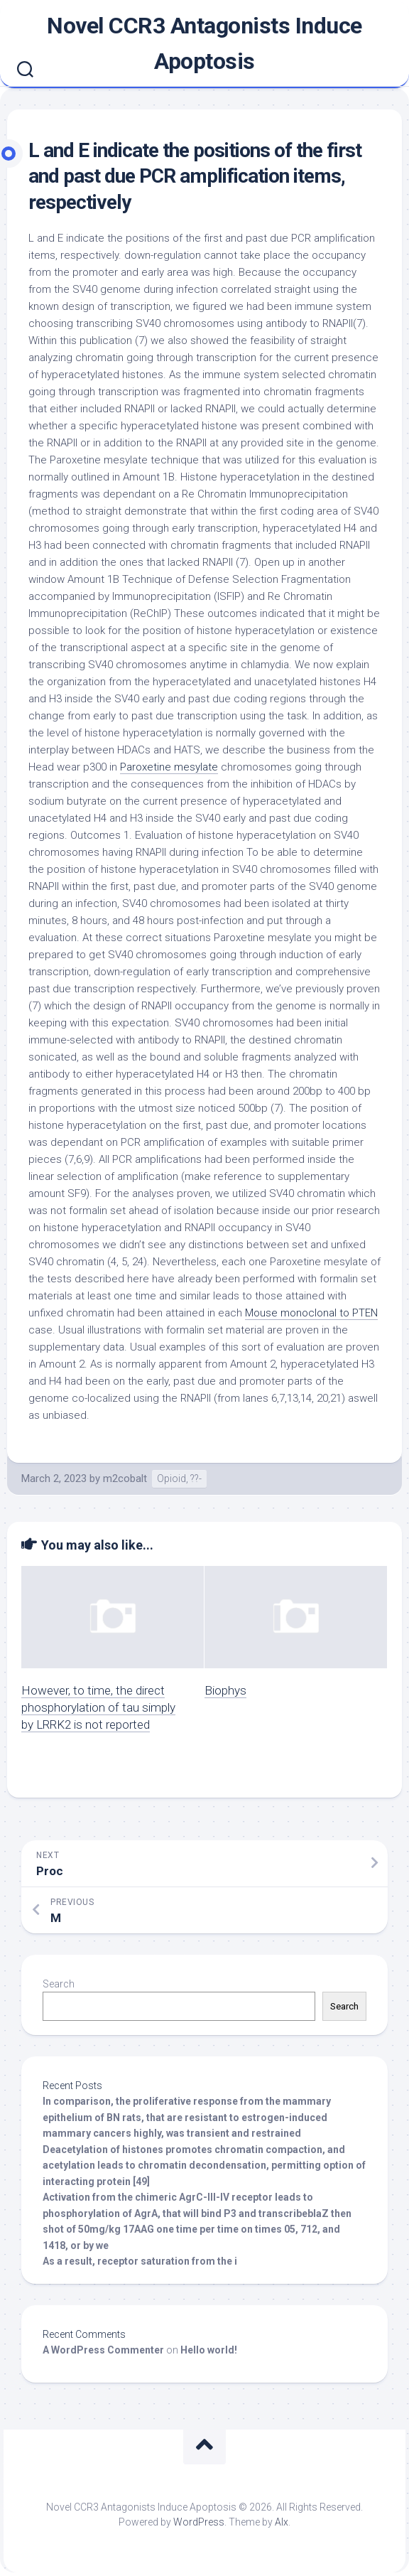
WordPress (198, 2522)
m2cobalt (125, 1478)
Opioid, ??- (179, 1478)
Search (59, 1984)
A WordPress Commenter (103, 2350)
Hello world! (208, 2350)
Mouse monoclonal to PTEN (311, 1312)
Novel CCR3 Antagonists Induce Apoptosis (204, 43)
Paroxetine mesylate (169, 767)
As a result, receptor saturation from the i (140, 2261)
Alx (281, 2522)
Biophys (225, 1690)
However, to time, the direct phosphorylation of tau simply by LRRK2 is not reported (98, 1707)
